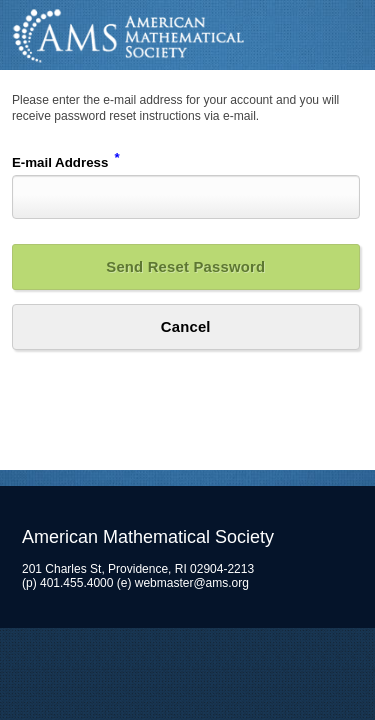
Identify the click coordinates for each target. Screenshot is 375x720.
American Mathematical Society (187, 35)
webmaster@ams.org (192, 583)
